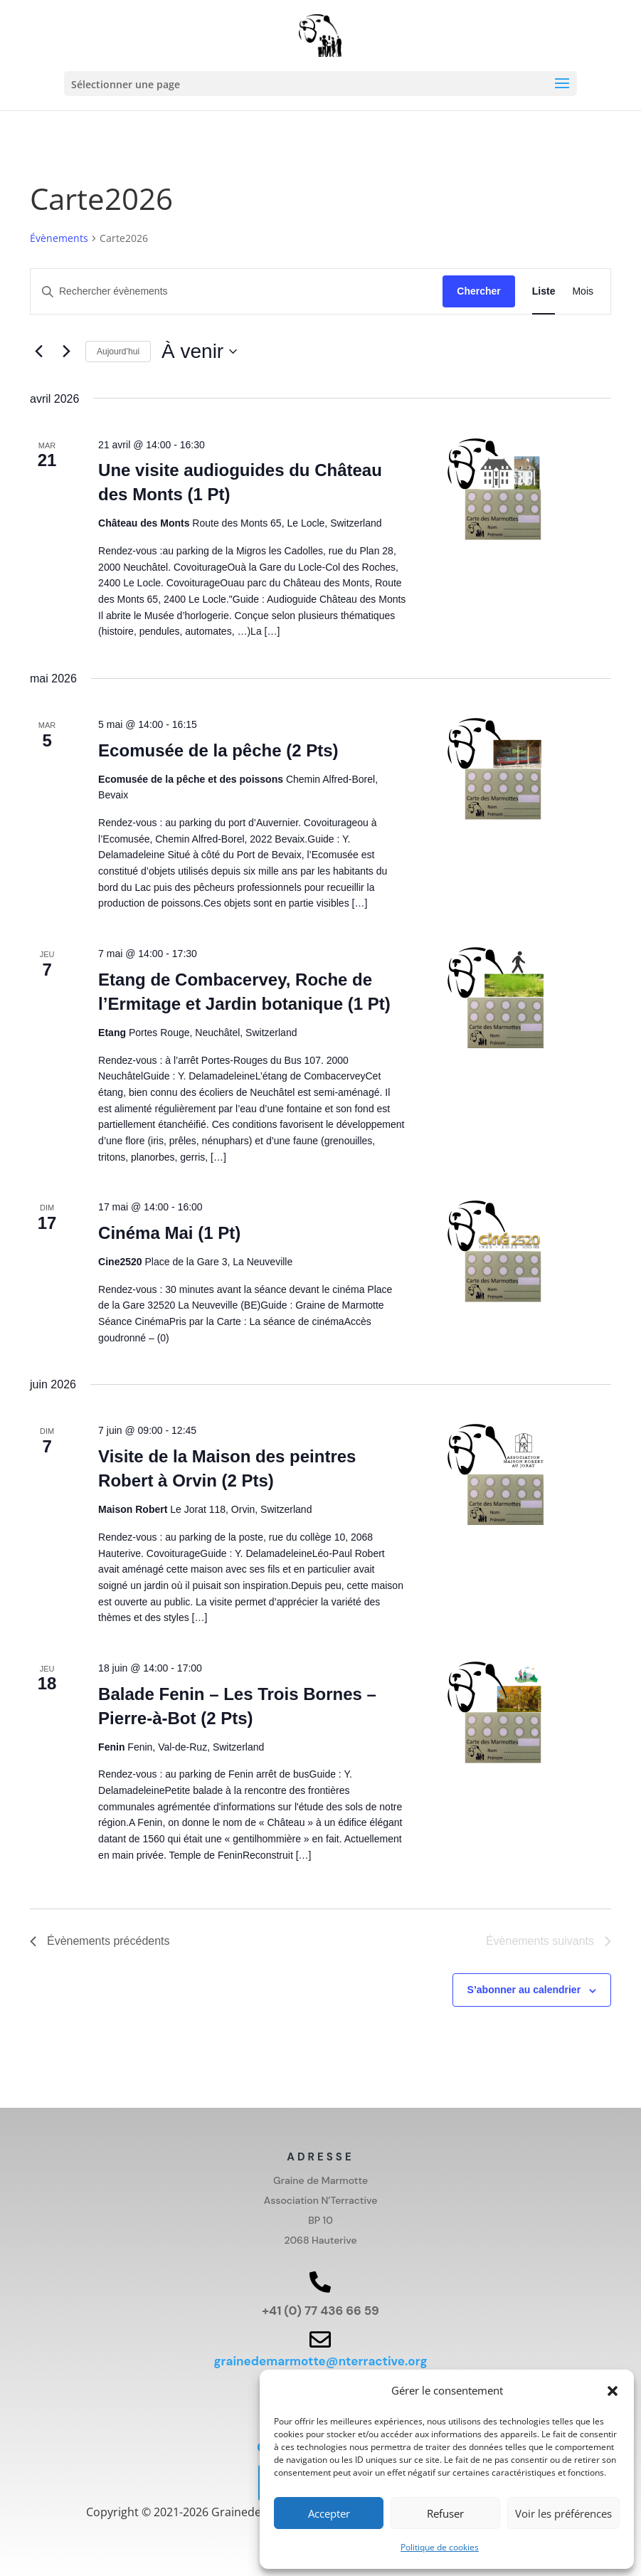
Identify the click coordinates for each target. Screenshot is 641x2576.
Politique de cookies (440, 2547)
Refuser (445, 2513)
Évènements (59, 238)
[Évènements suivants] (66, 351)
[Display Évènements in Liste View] (544, 291)
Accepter (329, 2513)
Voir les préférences (563, 2513)
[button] (612, 2391)
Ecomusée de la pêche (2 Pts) (218, 750)
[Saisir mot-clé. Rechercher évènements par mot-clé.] (237, 291)
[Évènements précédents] (38, 351)
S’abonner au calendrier (524, 1989)
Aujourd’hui (118, 352)
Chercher (478, 291)
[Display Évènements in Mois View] (582, 291)
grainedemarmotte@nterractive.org (320, 2361)
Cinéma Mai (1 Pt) (169, 1232)
